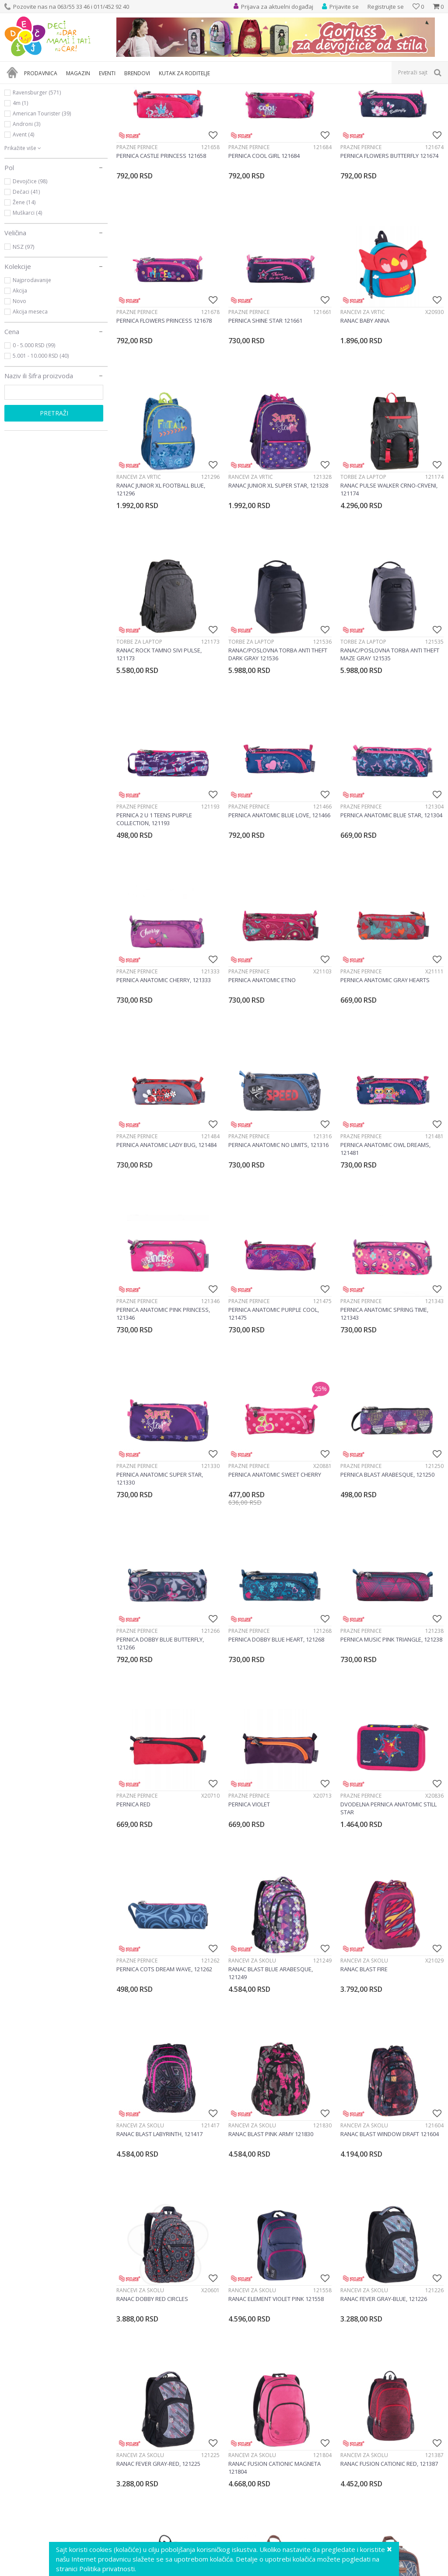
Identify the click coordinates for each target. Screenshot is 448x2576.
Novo (19, 385)
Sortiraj (394, 104)
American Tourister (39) (42, 197)
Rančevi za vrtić (362, 396)
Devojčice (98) (30, 265)
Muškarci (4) (27, 296)
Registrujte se (386, 6)
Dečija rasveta (31, 134)
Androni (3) (26, 208)
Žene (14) (24, 286)
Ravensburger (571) (37, 176)
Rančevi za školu (252, 2044)
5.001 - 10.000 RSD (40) (41, 439)
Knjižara (25, 125)
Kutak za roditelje (37, 144)
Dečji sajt (15, 89)
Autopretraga (355, 104)
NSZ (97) (23, 331)
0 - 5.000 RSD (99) (34, 429)
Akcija (20, 374)
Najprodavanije (32, 364)
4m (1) (20, 187)
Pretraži (54, 497)
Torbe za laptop (363, 560)
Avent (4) (23, 218)
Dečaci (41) (26, 275)
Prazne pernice (137, 231)
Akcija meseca (30, 395)
